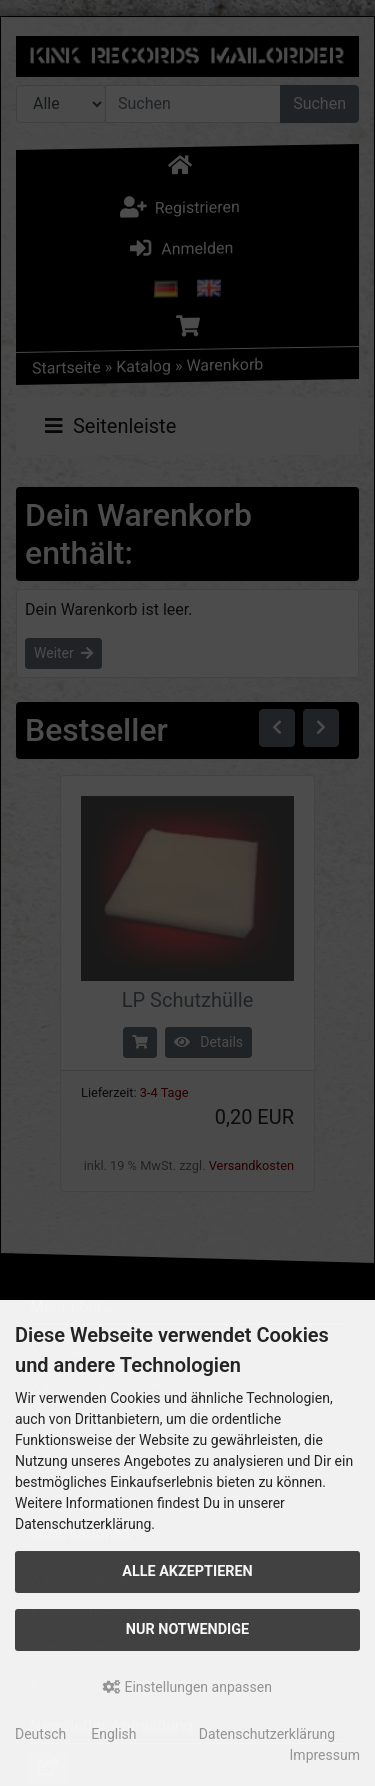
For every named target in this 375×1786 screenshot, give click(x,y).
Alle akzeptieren (187, 1571)
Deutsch (40, 1734)
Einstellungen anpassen (187, 1687)
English (113, 1734)
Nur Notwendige (187, 1629)
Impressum (325, 1755)
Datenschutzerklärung (267, 1734)
